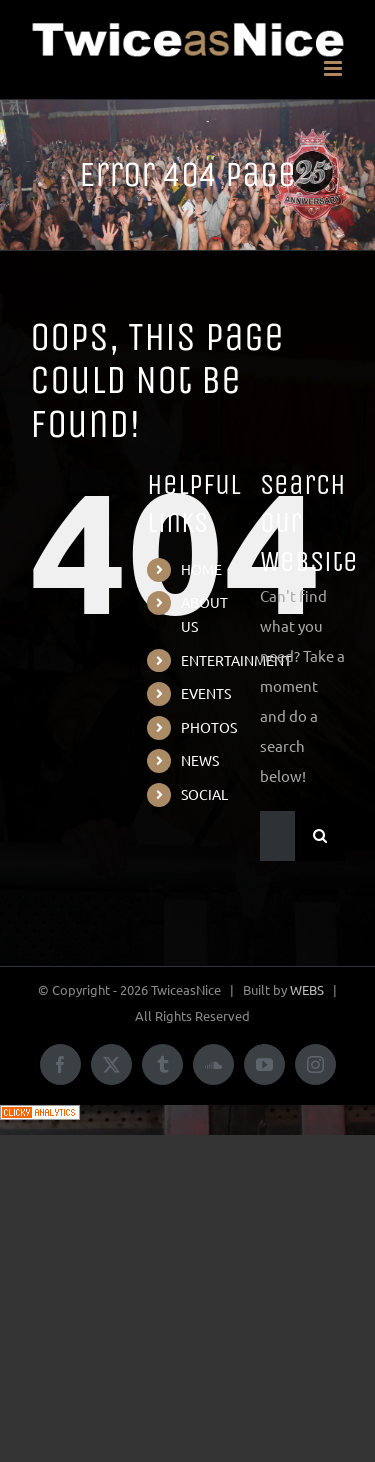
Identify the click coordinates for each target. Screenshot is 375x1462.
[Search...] (277, 836)
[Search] (320, 836)
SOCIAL (204, 794)
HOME (201, 569)
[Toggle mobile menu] (334, 68)
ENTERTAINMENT (236, 660)
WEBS (307, 989)
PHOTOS (209, 727)
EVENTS (206, 693)
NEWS (200, 760)
